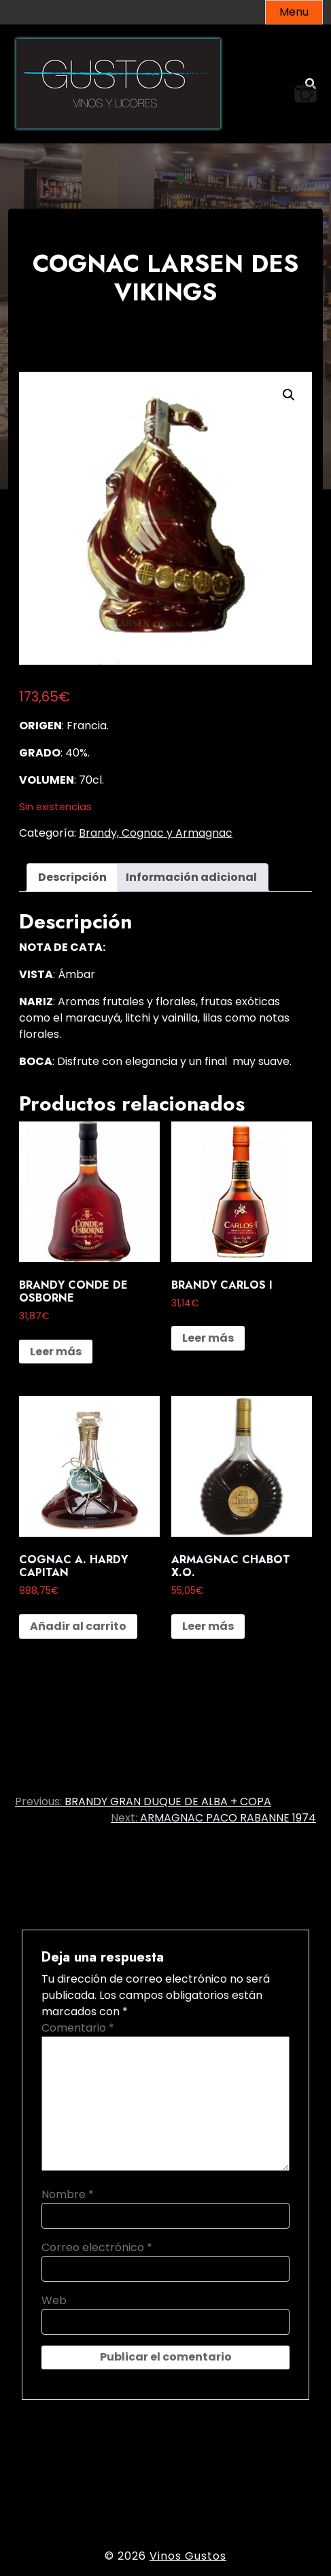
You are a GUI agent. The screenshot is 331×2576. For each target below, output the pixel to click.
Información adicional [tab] (191, 877)
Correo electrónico (96, 2247)
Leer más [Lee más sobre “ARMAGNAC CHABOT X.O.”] (208, 1626)
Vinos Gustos (188, 2556)
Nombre (67, 2194)
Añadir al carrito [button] (78, 1626)
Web (54, 2300)
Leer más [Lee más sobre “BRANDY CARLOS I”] (208, 1338)
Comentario (77, 2028)
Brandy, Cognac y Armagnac (155, 833)
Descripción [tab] (72, 877)
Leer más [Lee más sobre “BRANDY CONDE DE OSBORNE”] (56, 1351)
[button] (289, 395)
